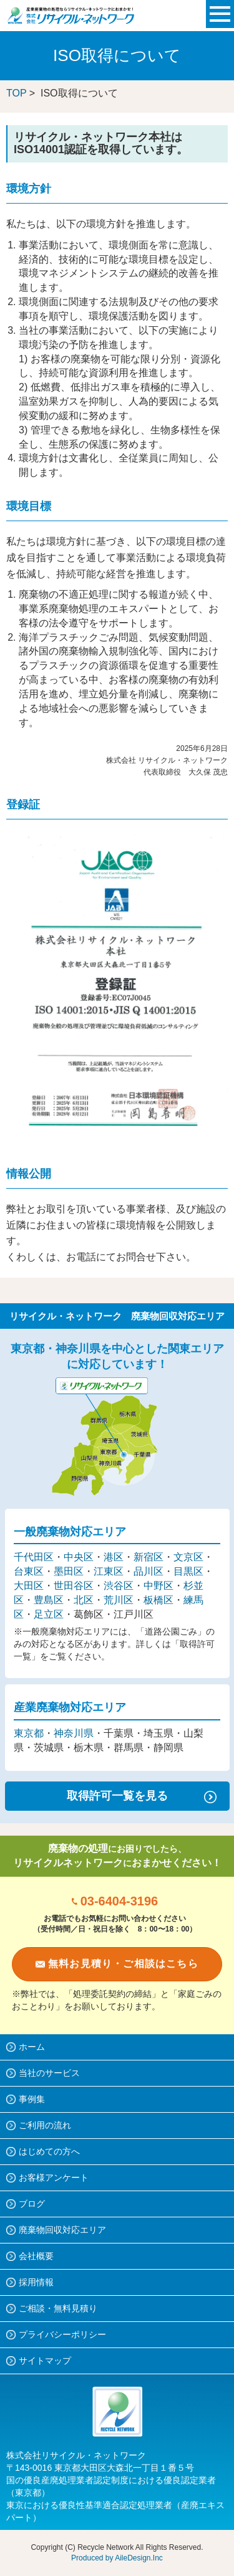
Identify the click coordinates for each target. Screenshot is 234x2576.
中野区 (158, 1585)
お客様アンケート (54, 2177)
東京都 (29, 1733)
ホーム (32, 2047)
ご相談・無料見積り (58, 2308)
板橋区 (158, 1600)
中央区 (79, 1557)
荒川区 (119, 1600)
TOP (16, 93)
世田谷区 (74, 1585)
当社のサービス (49, 2073)
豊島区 (49, 1600)
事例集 (32, 2099)
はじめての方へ (49, 2151)
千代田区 (34, 1557)
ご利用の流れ (45, 2125)
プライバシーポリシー (62, 2334)
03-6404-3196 (119, 1901)
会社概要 (36, 2256)
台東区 (29, 1571)
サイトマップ (45, 2361)
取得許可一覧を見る (117, 1796)
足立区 (49, 1614)
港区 (114, 1557)
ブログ (32, 2204)
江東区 (109, 1571)
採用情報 (36, 2282)
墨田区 (69, 1571)
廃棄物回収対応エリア (62, 2230)
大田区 (29, 1585)
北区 (84, 1600)
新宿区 (148, 1557)
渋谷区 (119, 1585)
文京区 (188, 1557)
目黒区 (188, 1571)
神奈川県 (74, 1733)
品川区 (148, 1571)
